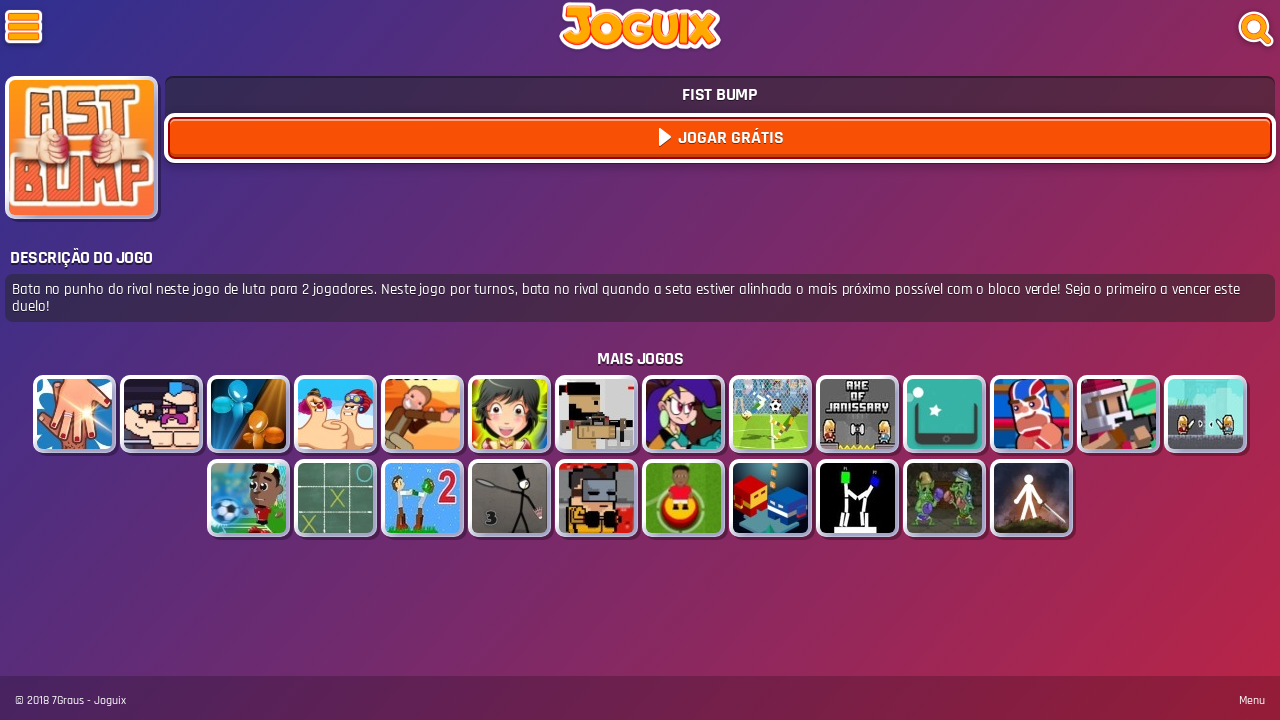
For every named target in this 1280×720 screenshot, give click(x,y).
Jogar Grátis (729, 137)
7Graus (68, 700)
